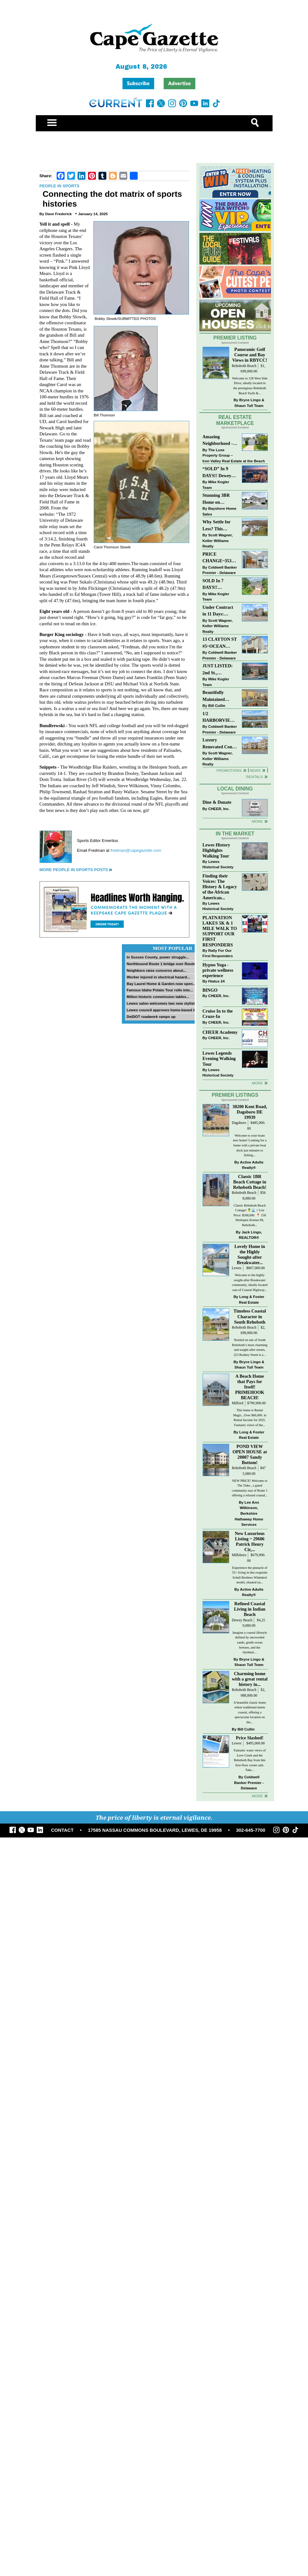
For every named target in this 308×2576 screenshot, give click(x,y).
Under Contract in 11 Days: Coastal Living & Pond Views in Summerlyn (219, 611)
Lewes (237, 1268)
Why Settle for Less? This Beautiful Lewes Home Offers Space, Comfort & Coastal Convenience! (220, 525)
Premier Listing (235, 337)
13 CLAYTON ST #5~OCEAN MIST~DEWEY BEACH (220, 643)
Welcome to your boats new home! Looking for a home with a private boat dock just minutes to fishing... (250, 1145)
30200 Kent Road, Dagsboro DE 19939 (249, 1112)
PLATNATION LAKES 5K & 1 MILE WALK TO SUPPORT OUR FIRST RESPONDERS (220, 931)
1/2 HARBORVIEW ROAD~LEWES (219, 717)
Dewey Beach (242, 1620)
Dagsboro (239, 1123)
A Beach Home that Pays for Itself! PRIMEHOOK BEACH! (249, 1387)
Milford (237, 1403)
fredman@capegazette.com (135, 850)
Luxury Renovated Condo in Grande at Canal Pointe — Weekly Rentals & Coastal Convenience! (220, 743)
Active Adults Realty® (251, 1165)
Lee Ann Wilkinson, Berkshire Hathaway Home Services (249, 1513)
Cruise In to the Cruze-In (218, 1013)
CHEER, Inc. (219, 809)
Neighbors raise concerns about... (156, 970)
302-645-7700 (250, 1830)
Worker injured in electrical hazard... (158, 977)
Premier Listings (235, 1095)
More (257, 821)
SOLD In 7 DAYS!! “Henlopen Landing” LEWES (213, 584)
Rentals (254, 777)
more (257, 1083)
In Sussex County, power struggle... (158, 957)
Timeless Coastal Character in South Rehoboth (250, 1316)
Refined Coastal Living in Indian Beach (249, 1609)
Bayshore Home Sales (219, 511)
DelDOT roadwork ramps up (151, 1016)
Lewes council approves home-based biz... (164, 1010)
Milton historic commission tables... (158, 997)
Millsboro (239, 1555)
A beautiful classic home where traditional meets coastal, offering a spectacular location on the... (250, 1712)
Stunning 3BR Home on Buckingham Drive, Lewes (216, 499)
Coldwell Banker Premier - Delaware (220, 570)
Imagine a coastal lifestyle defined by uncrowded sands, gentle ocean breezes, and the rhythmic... (249, 1642)
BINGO (210, 990)
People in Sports (59, 186)
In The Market (235, 833)
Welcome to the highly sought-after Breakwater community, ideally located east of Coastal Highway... (249, 1282)
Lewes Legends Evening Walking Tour (219, 1058)
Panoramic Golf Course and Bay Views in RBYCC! (249, 355)
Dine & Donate (217, 802)
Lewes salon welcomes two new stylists (162, 1003)
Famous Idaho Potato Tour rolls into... (160, 990)
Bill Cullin (216, 705)
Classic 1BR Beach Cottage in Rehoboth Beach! (249, 1182)
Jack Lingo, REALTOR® (250, 1235)
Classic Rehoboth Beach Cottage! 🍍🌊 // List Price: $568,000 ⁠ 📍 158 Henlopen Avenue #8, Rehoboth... (250, 1215)
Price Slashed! (249, 1737)
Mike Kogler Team (216, 485)
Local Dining (235, 788)
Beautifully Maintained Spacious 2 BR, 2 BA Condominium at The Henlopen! (220, 696)
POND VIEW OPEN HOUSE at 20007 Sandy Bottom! (249, 1454)
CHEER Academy (220, 1032)
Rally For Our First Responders (218, 953)
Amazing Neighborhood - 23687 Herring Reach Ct (218, 440)
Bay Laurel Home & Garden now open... (161, 984)
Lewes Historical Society (218, 864)
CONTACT (62, 1830)
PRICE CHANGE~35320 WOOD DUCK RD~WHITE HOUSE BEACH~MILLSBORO (219, 558)
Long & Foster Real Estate (251, 1299)
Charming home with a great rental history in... (250, 1679)
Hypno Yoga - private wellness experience (218, 970)
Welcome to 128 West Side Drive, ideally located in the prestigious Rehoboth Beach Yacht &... (249, 386)
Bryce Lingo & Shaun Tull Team (249, 403)
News (255, 770)
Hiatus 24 (216, 981)
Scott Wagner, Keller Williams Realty (218, 540)
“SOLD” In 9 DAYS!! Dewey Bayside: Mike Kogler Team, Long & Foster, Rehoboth (217, 472)
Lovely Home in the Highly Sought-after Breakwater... (249, 1254)
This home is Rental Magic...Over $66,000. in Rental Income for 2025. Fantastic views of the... (249, 1417)
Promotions (229, 770)
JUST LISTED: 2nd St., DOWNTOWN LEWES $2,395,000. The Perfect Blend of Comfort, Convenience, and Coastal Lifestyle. (220, 669)
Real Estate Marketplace (235, 420)
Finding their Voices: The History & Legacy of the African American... (220, 886)
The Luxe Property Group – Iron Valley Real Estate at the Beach (234, 455)
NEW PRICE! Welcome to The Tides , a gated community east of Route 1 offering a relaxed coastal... (249, 1488)
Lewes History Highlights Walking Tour (216, 850)
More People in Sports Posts (74, 869)
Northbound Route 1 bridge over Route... (162, 964)
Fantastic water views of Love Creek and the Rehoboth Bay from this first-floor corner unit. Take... (250, 1760)
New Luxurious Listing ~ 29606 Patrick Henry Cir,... (250, 1541)
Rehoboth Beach (244, 366)
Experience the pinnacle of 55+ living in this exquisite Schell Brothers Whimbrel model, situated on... (249, 1575)
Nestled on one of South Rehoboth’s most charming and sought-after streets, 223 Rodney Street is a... (249, 1347)
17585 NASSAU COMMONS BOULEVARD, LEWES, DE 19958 (155, 1830)
